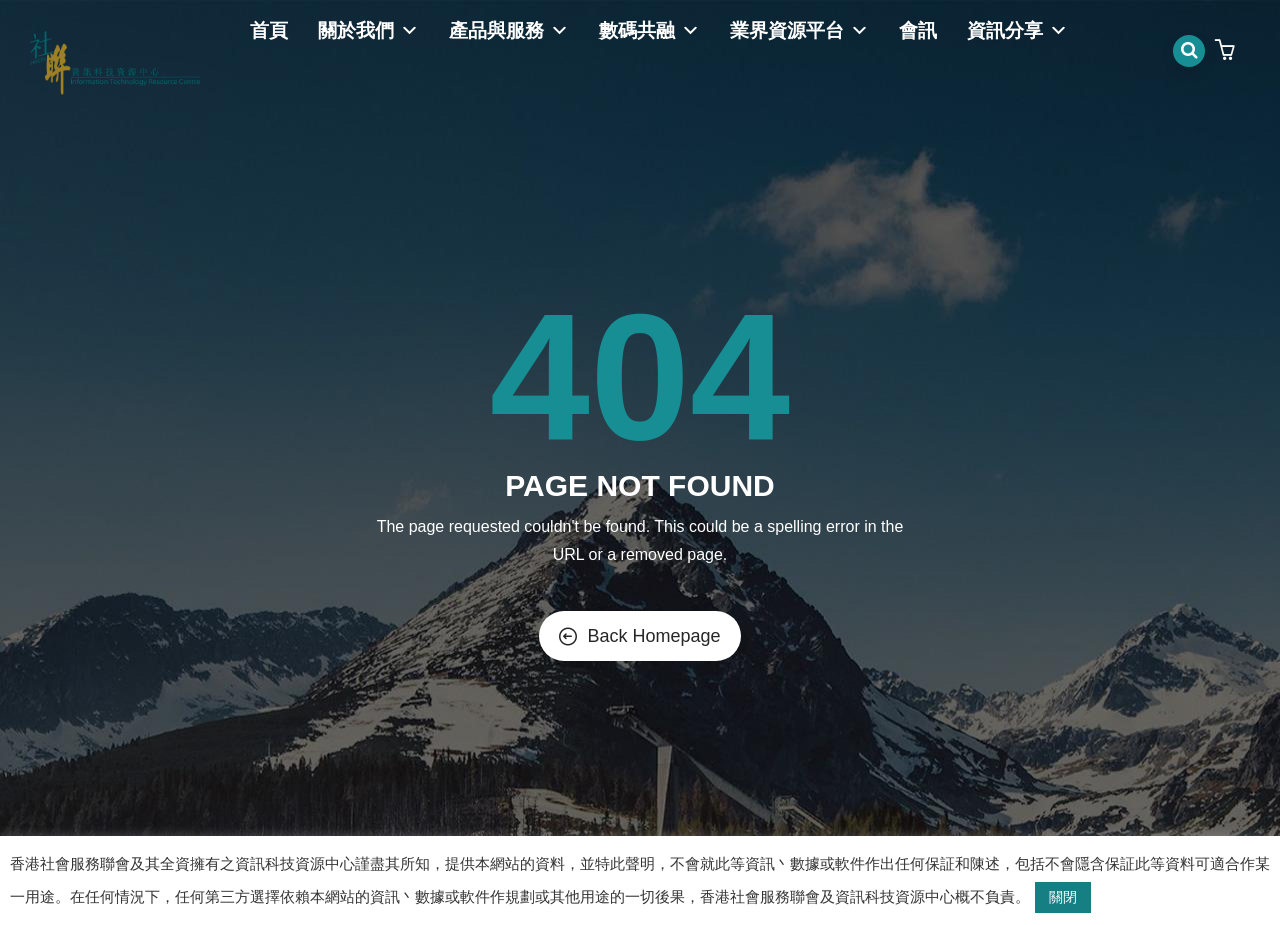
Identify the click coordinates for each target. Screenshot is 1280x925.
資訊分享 (1017, 30)
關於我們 (368, 30)
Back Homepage (639, 636)
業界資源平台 (799, 30)
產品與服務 (509, 30)
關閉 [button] (1063, 897)
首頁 (269, 30)
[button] (1227, 51)
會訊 (918, 30)
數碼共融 (649, 30)
